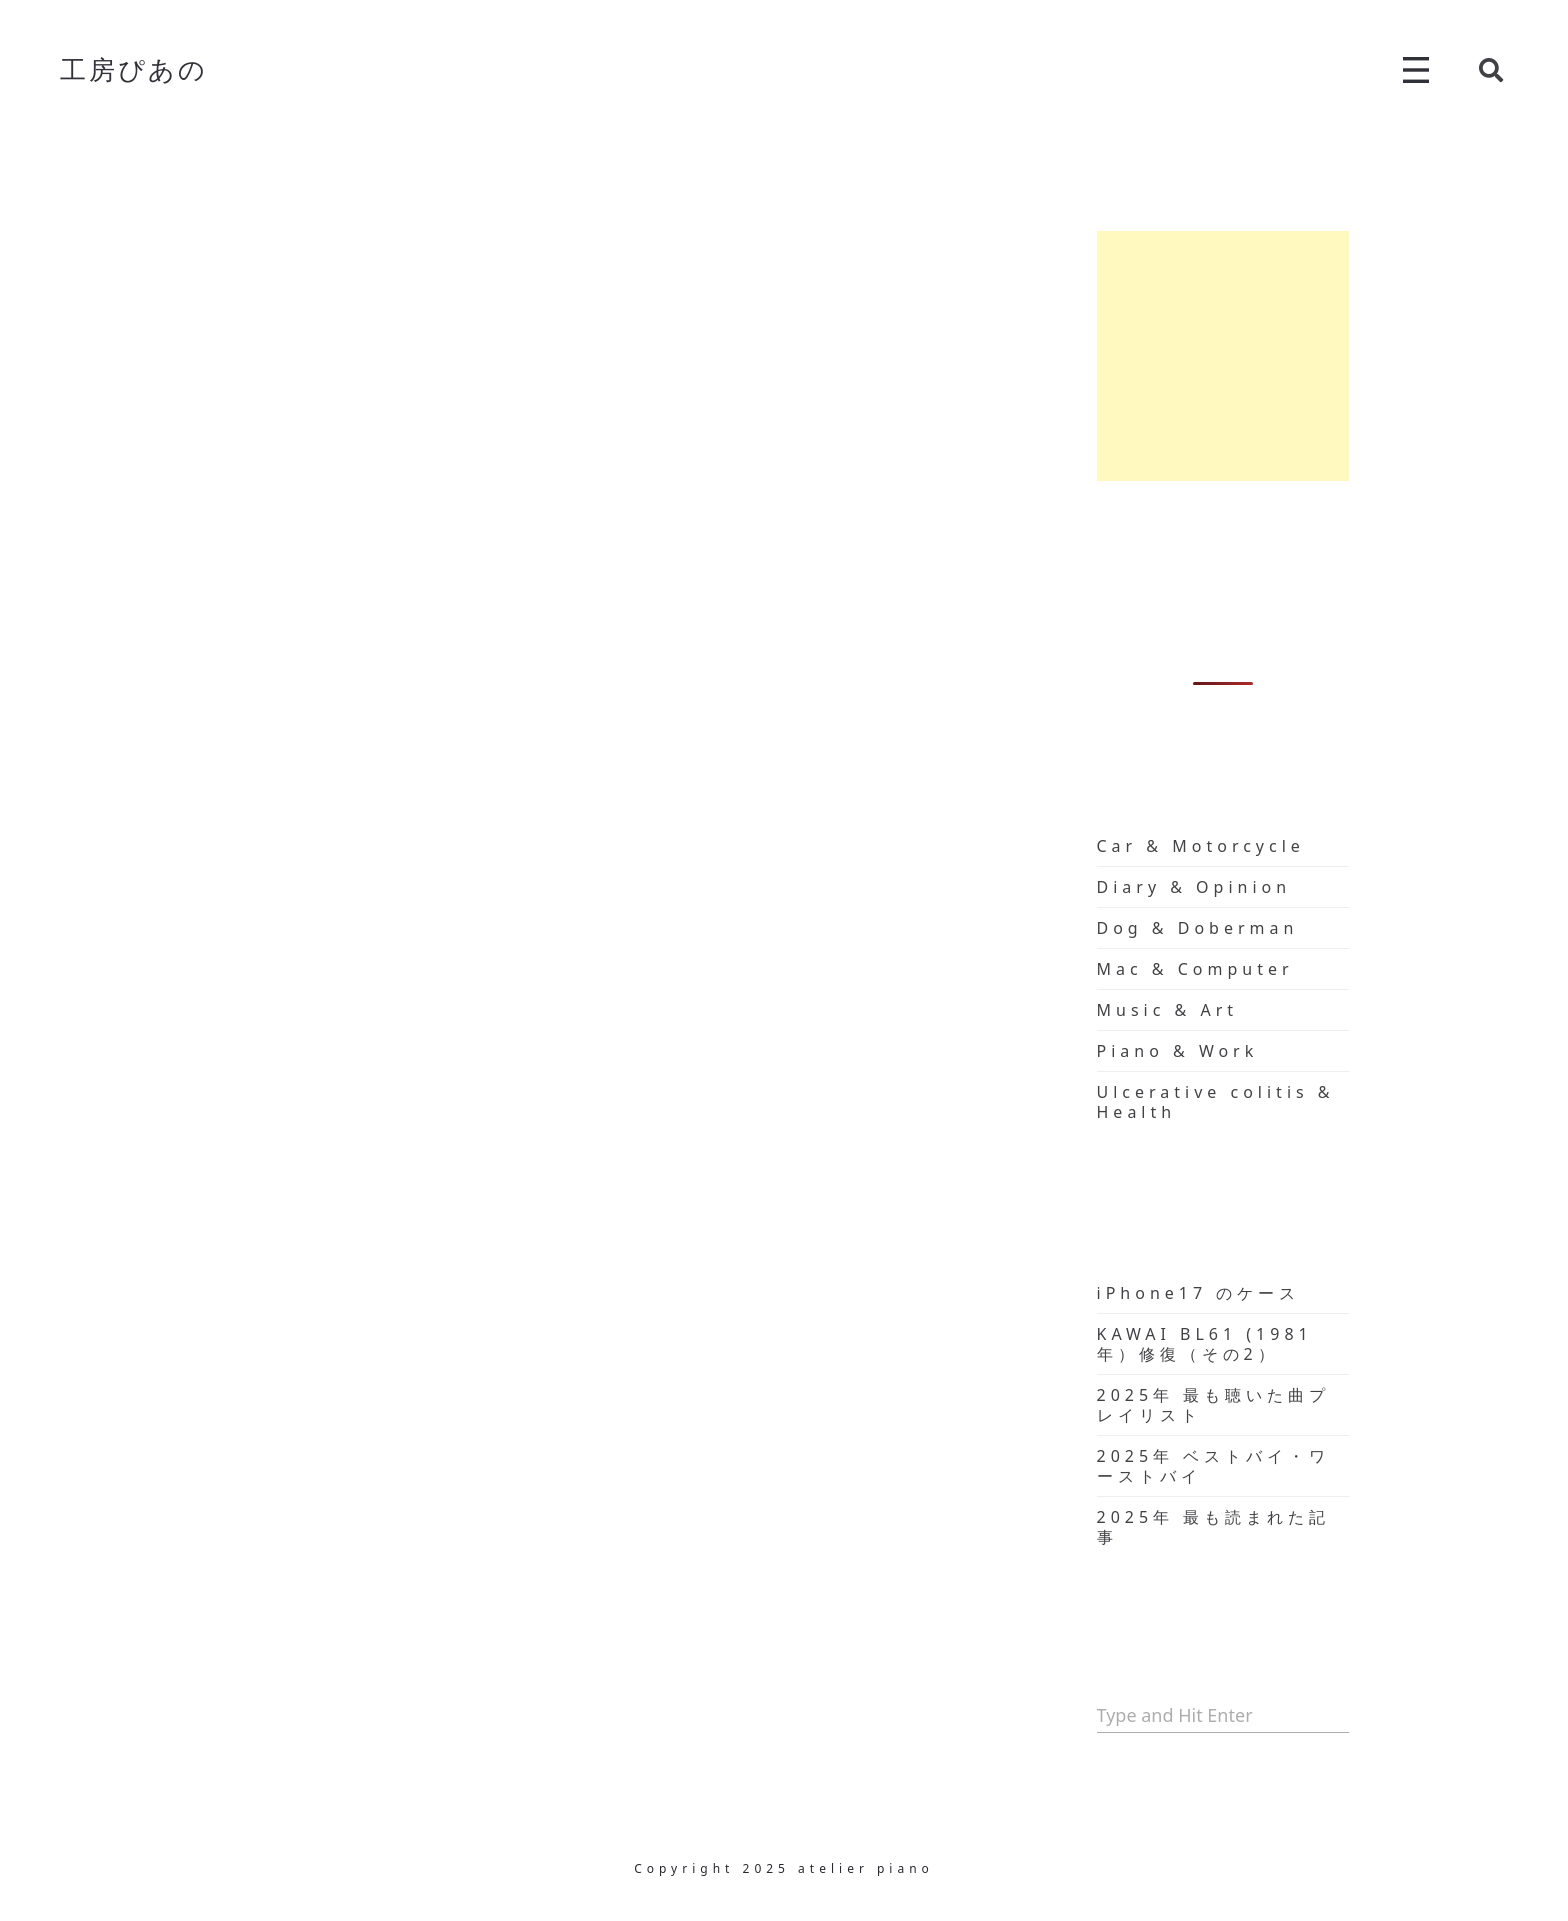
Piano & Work (1178, 1051)
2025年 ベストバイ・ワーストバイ (1214, 1466)
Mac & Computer (1195, 969)
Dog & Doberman (1198, 928)
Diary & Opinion (1194, 887)
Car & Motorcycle (1201, 846)
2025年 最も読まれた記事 (1214, 1527)
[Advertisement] (1223, 356)
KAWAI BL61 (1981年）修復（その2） (1205, 1344)
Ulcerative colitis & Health (1216, 1102)
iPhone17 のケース (1199, 1293)
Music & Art (1168, 1010)
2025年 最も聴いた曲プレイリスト (1214, 1405)
